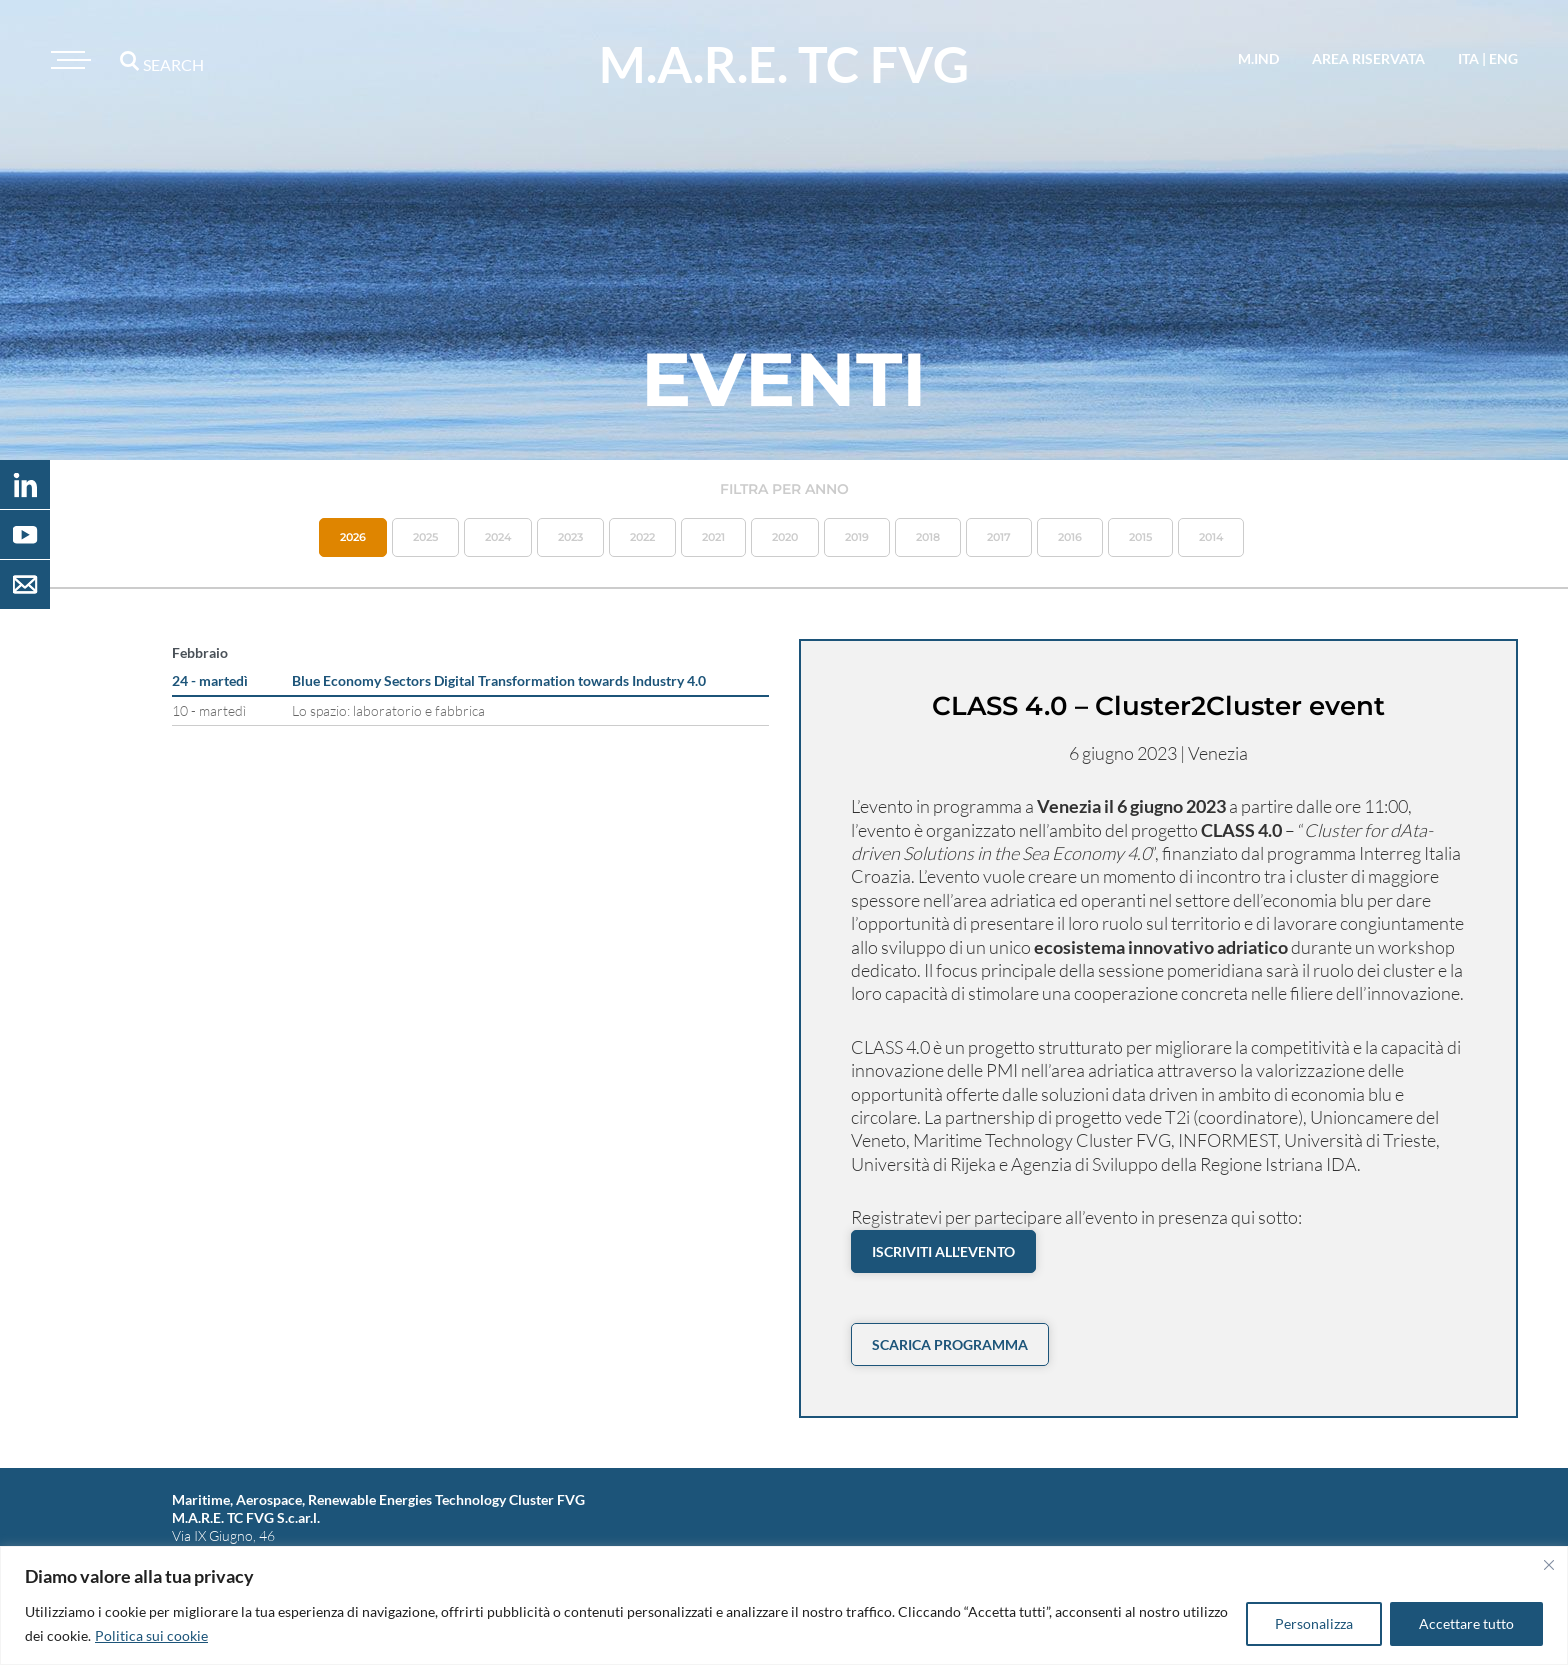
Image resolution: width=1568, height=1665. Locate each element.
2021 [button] (713, 537)
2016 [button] (1070, 537)
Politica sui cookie (151, 1635)
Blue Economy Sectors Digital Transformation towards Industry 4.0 (499, 680)
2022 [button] (642, 537)
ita (1468, 58)
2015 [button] (1140, 537)
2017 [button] (999, 537)
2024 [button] (498, 537)
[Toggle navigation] (68, 60)
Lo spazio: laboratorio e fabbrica (388, 710)
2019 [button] (857, 537)
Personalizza (1314, 1623)
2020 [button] (785, 537)
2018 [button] (928, 537)
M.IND (1258, 58)
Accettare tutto (1466, 1623)
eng (1503, 58)
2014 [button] (1211, 537)
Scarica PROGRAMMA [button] (950, 1344)
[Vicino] (1549, 1565)
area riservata (1368, 58)
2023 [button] (570, 537)
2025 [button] (425, 537)
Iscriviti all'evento (943, 1251)
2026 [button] (353, 537)
